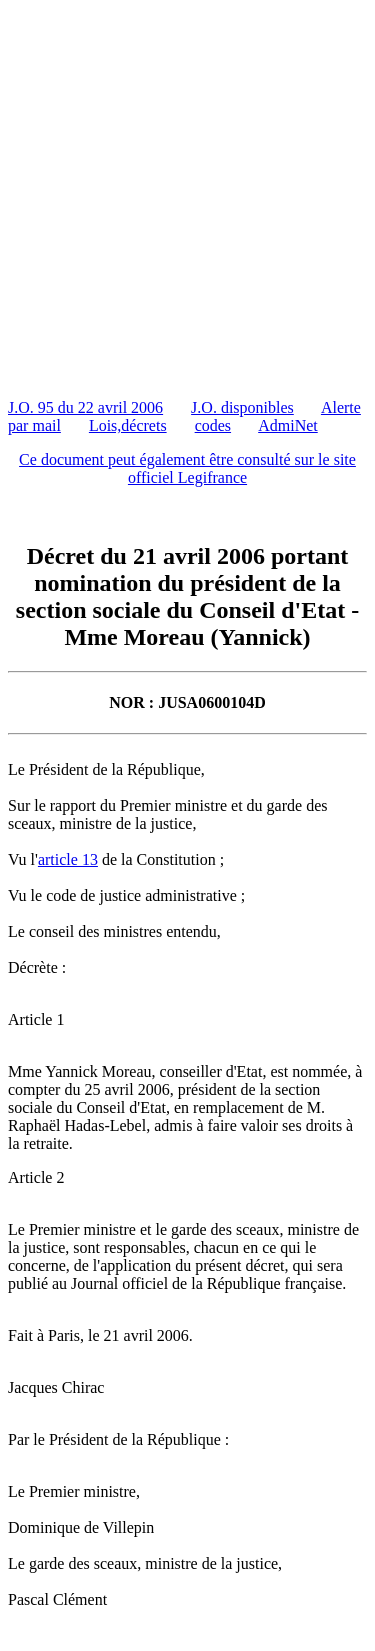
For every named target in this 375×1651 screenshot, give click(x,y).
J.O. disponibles (242, 407)
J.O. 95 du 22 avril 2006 (85, 407)
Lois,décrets (128, 425)
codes (213, 425)
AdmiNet (288, 425)
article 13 (68, 859)
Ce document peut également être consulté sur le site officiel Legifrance (187, 468)
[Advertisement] (187, 195)
